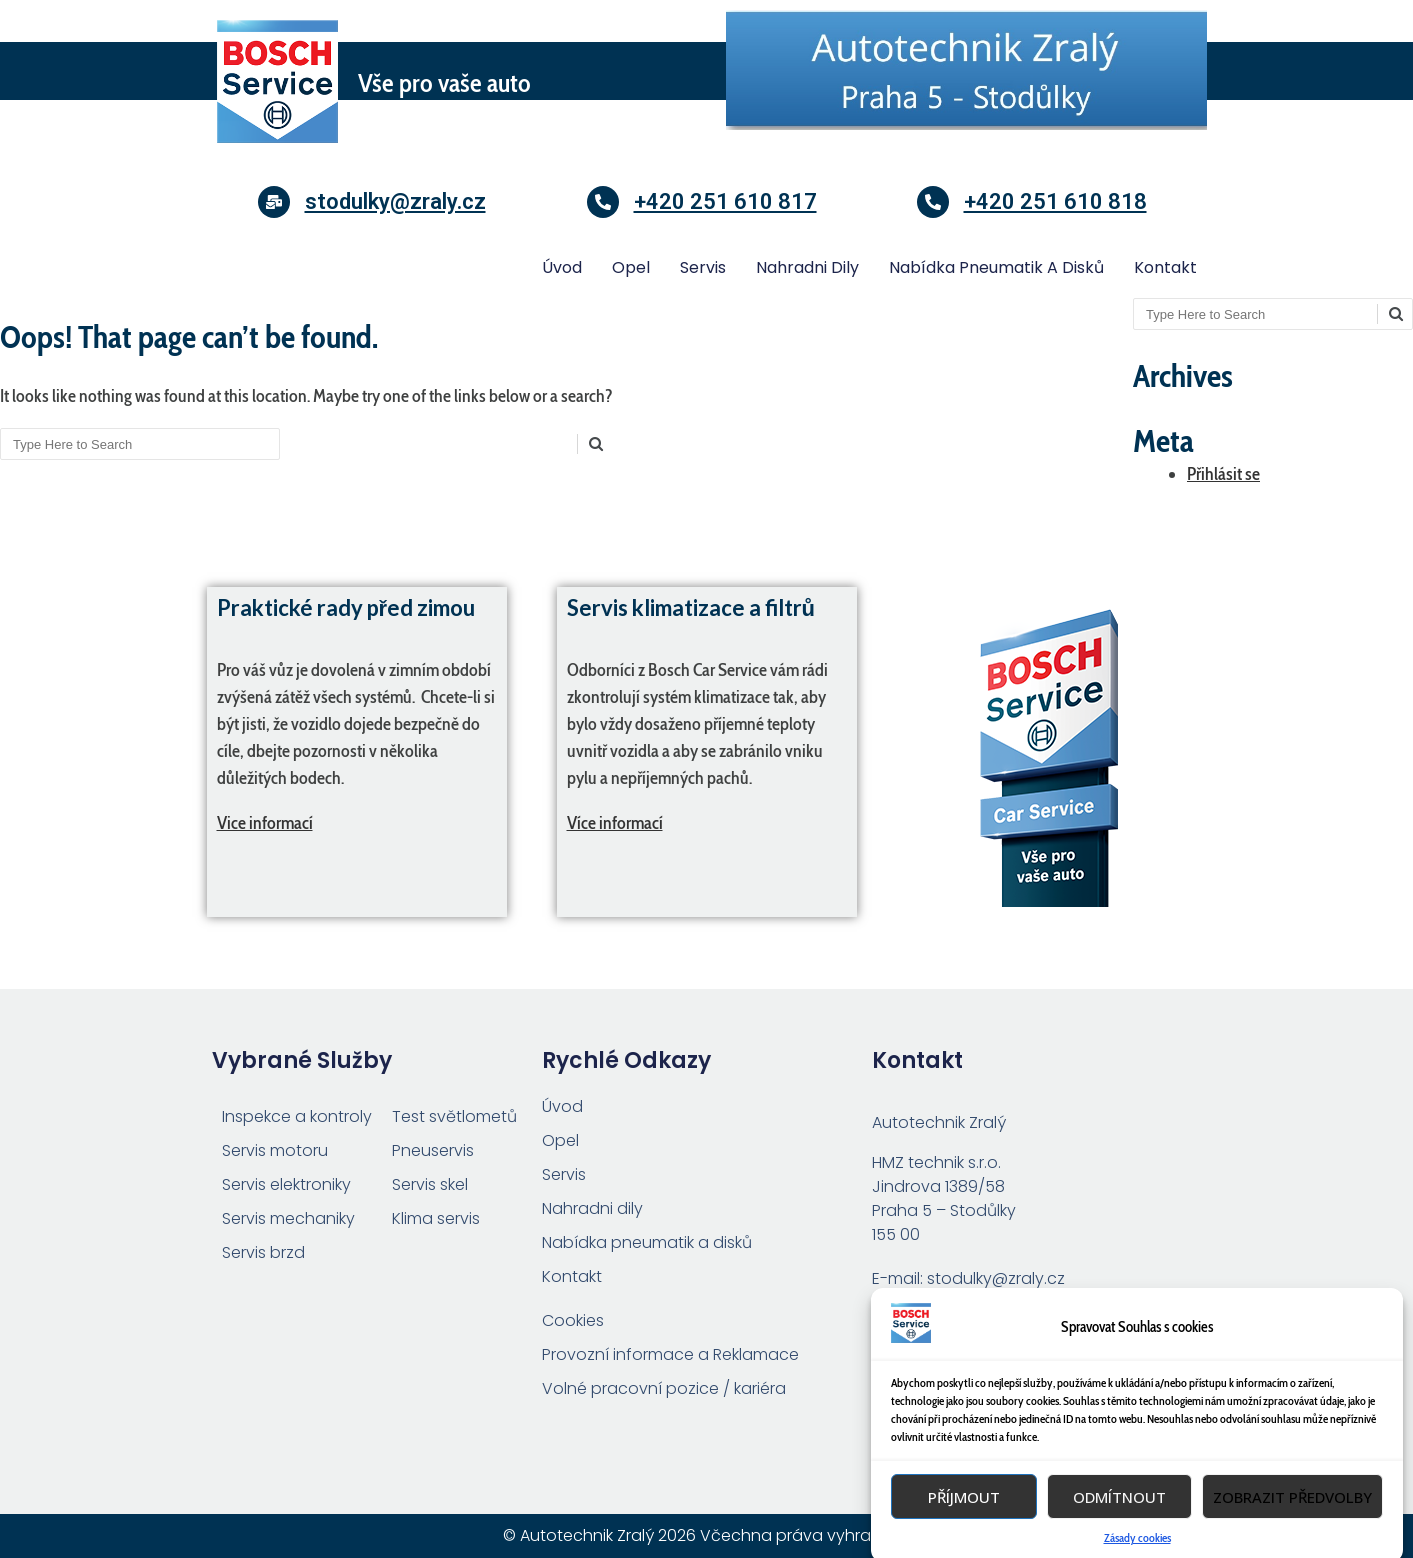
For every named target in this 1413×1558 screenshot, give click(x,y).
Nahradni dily (807, 267)
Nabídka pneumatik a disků (996, 267)
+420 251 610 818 (1055, 201)
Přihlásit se (1223, 474)
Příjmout (964, 1533)
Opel (631, 267)
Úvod (562, 267)
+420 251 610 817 (725, 201)
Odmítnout (1119, 1533)
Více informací (615, 823)
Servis (703, 267)
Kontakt (1165, 267)
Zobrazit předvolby (1292, 1533)
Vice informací (265, 823)
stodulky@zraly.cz (395, 201)
